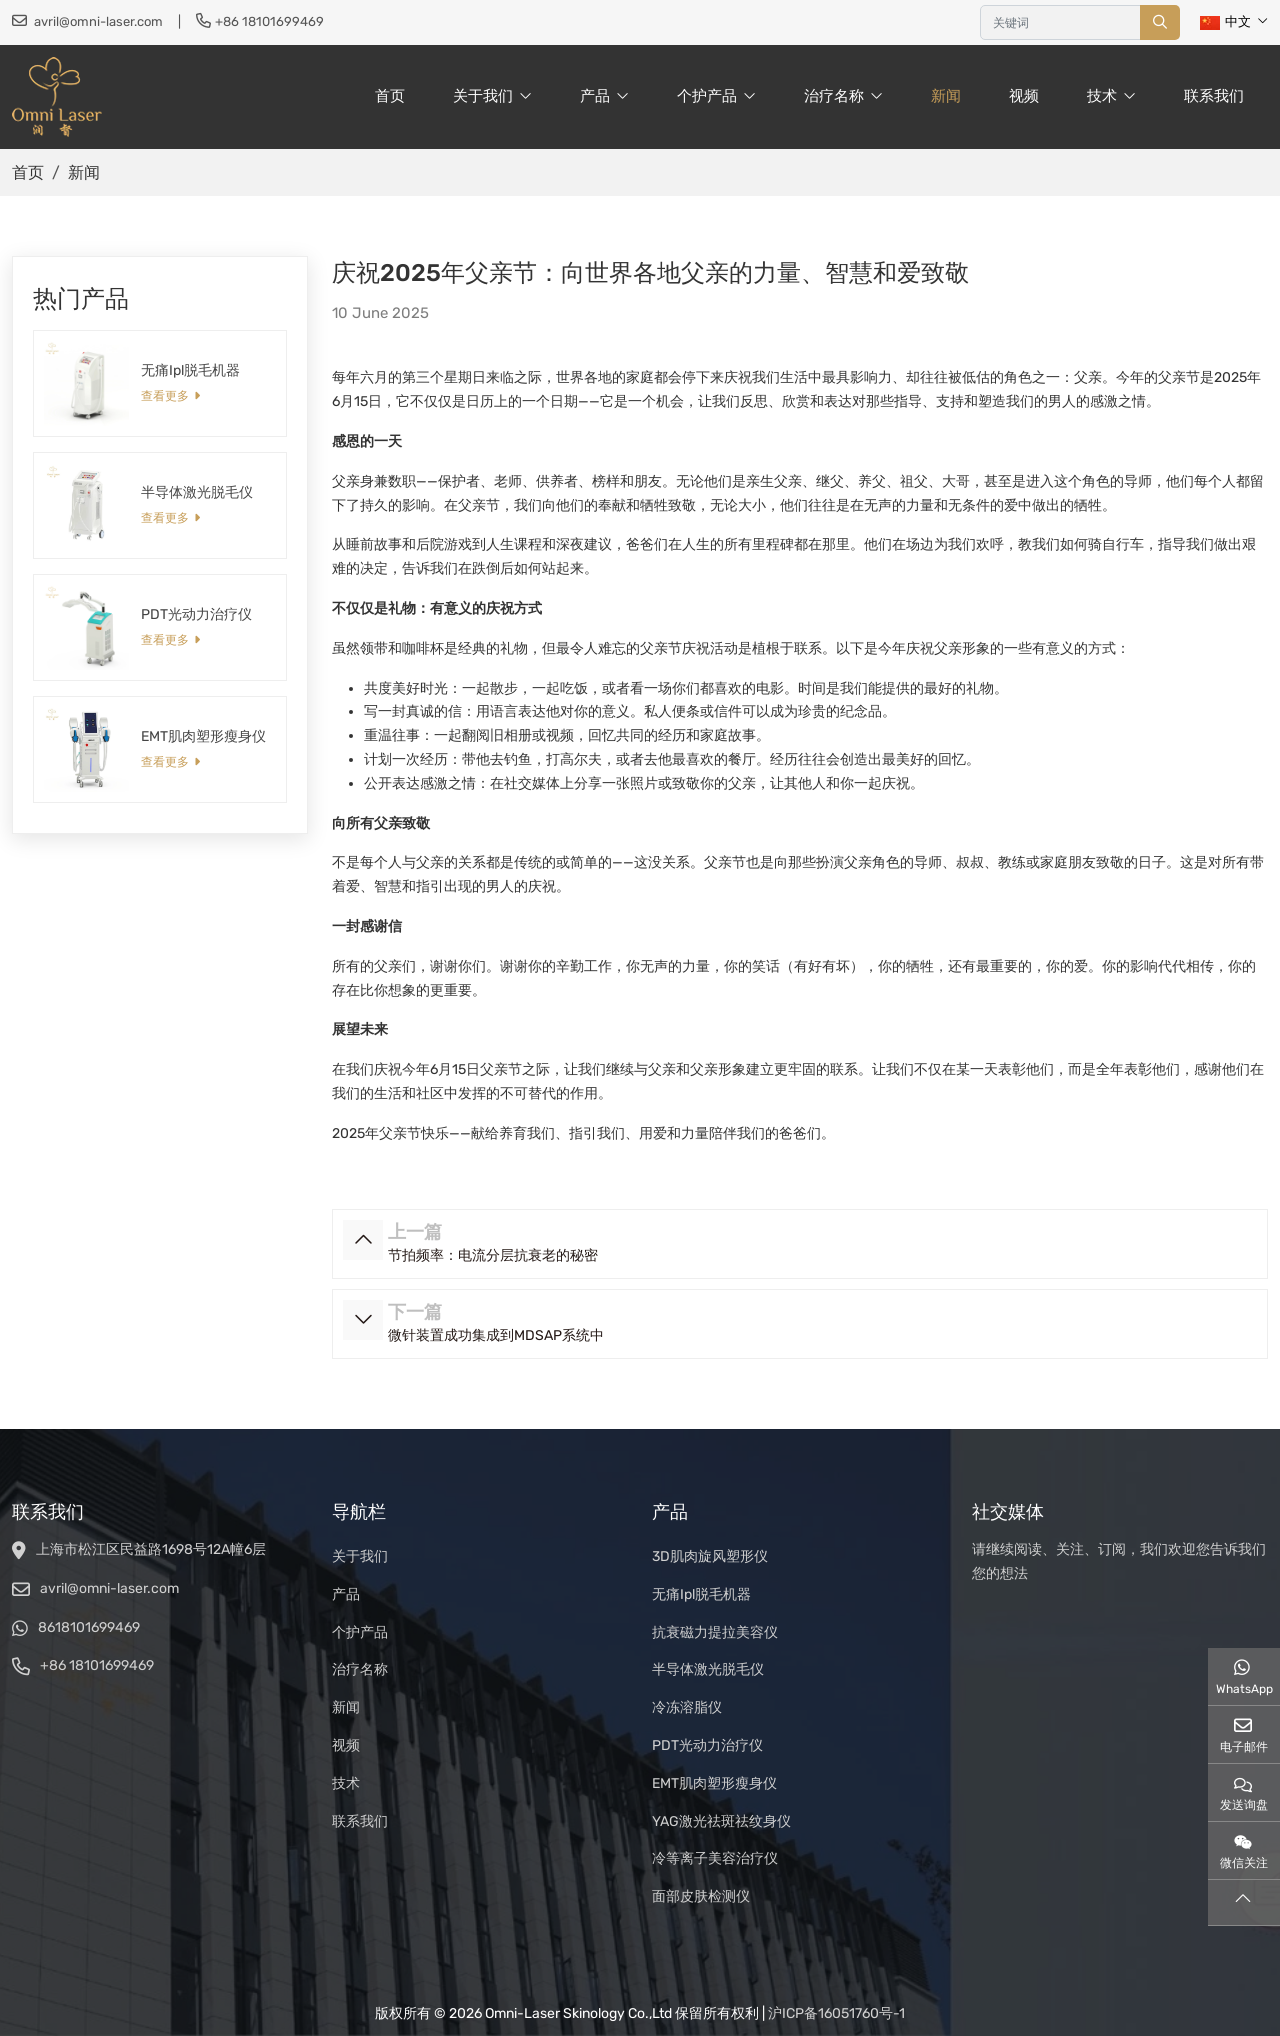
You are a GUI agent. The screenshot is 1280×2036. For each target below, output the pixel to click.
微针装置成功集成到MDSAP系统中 (496, 1335)
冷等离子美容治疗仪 (715, 1858)
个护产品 (707, 96)
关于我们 (483, 96)
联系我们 (1214, 96)
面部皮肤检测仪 (701, 1896)
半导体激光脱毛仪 (197, 492)
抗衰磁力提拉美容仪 (715, 1632)
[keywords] (1060, 22)
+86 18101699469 (269, 21)
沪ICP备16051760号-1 (836, 2013)
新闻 (946, 96)
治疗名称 (834, 96)
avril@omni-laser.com (98, 21)
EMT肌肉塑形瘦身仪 (203, 736)
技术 (1102, 96)
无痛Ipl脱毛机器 (190, 370)
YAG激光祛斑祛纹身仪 (721, 1821)
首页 (390, 96)
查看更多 (165, 396)
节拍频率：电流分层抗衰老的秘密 (493, 1255)
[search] (1160, 22)
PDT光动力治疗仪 (196, 614)
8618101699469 (89, 1627)
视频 (1024, 96)
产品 (595, 96)
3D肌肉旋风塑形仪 (710, 1556)
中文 (1225, 21)
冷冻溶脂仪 (687, 1707)
